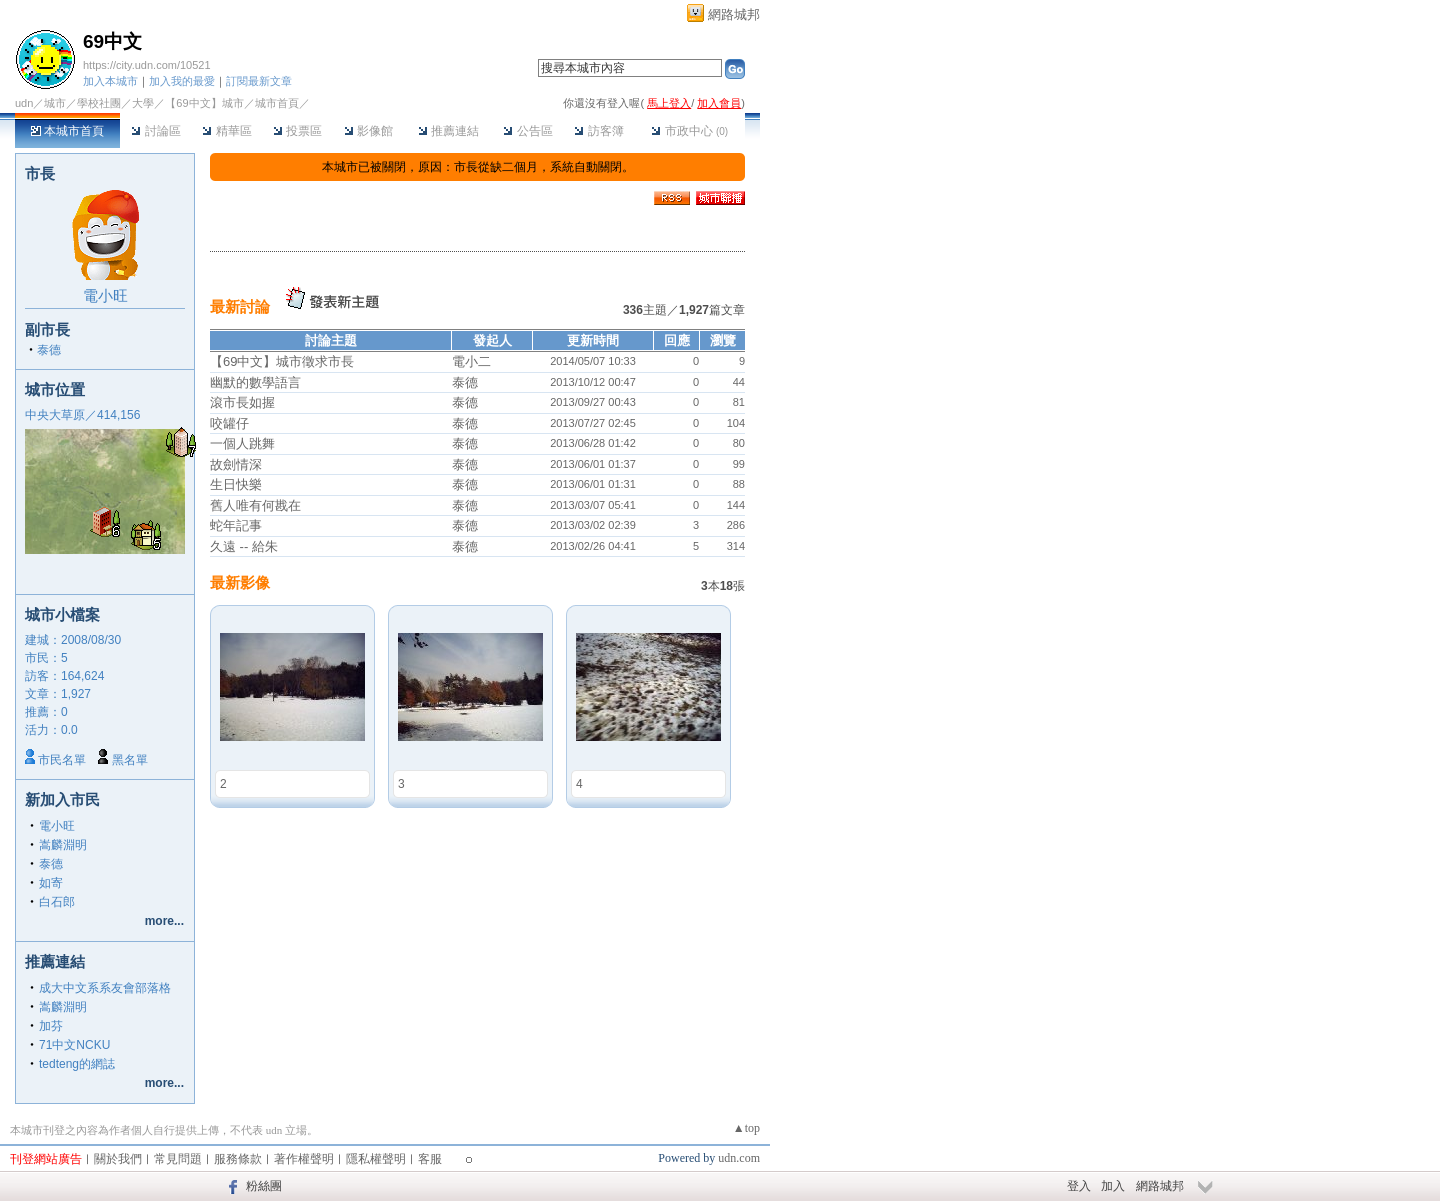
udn (24, 103)
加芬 (51, 1026)
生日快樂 (236, 484)
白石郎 (57, 902)
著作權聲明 (304, 1159)
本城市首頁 (67, 131)
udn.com (739, 1158)
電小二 (471, 361)
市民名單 (62, 760)
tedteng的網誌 (77, 1064)
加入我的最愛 (182, 81)
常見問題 (178, 1159)
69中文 (112, 41)
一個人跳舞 (242, 443)
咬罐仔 (229, 423)
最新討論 (240, 306)
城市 (55, 103)
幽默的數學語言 (255, 382)
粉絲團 (264, 1186)
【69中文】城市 (204, 103)
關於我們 (118, 1159)
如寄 (51, 883)
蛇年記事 (236, 525)
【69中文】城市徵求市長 (282, 361)
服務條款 (238, 1159)
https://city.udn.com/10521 (147, 65)
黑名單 (130, 760)
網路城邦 (734, 14)
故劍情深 (236, 464)
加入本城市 (110, 81)
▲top (746, 1128)
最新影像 (240, 582)
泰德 (49, 350)
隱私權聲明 (376, 1159)
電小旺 (105, 295)
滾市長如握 (242, 402)
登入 (1079, 1186)
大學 (143, 103)
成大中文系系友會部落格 (105, 988)
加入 (1113, 1186)
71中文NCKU (74, 1045)
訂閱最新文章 (259, 81)
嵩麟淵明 (63, 845)
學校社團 (99, 103)
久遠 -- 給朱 (244, 546)
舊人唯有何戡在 (255, 505)
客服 (430, 1159)
